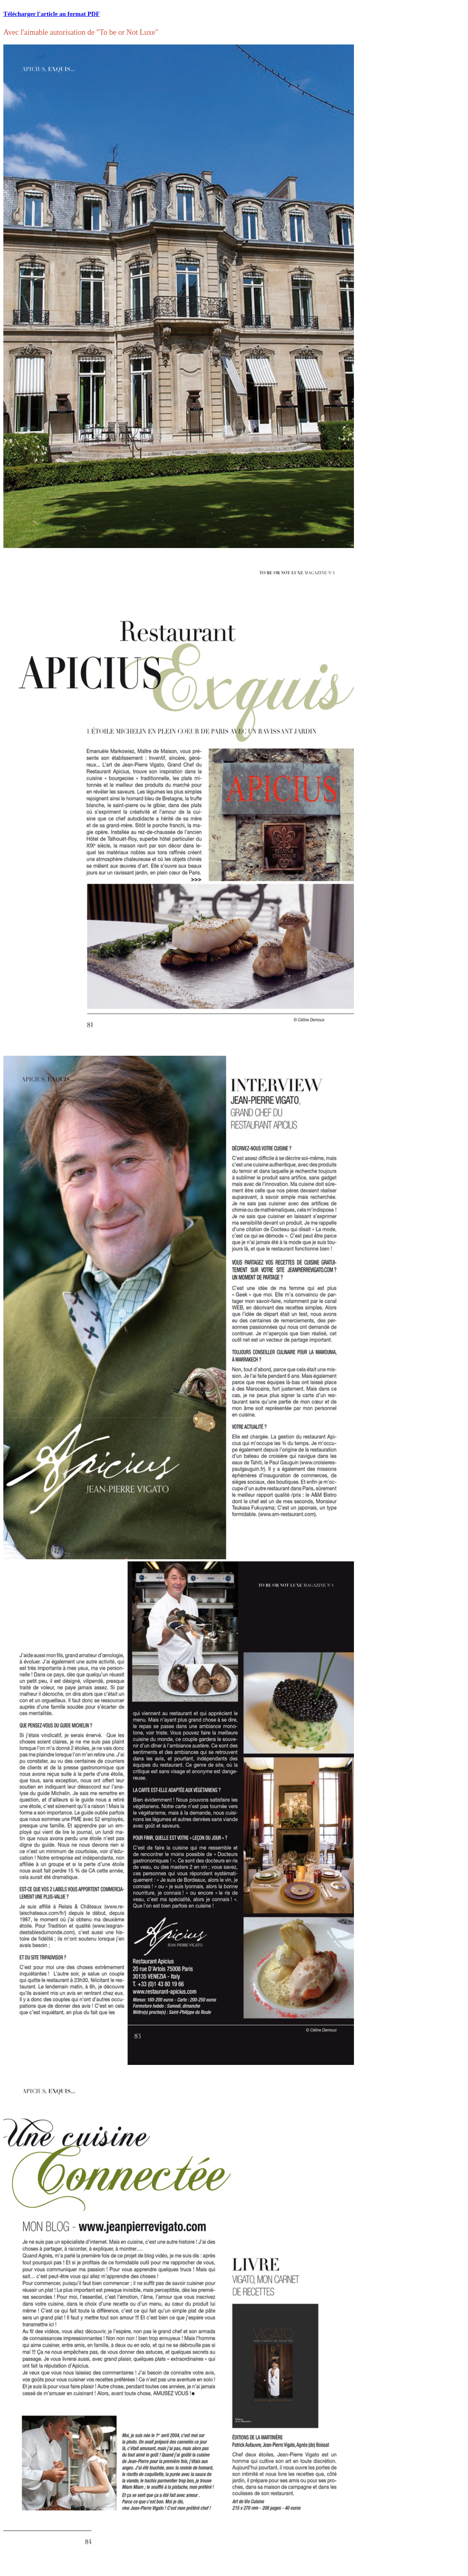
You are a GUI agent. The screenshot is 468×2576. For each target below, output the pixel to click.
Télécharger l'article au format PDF (51, 13)
